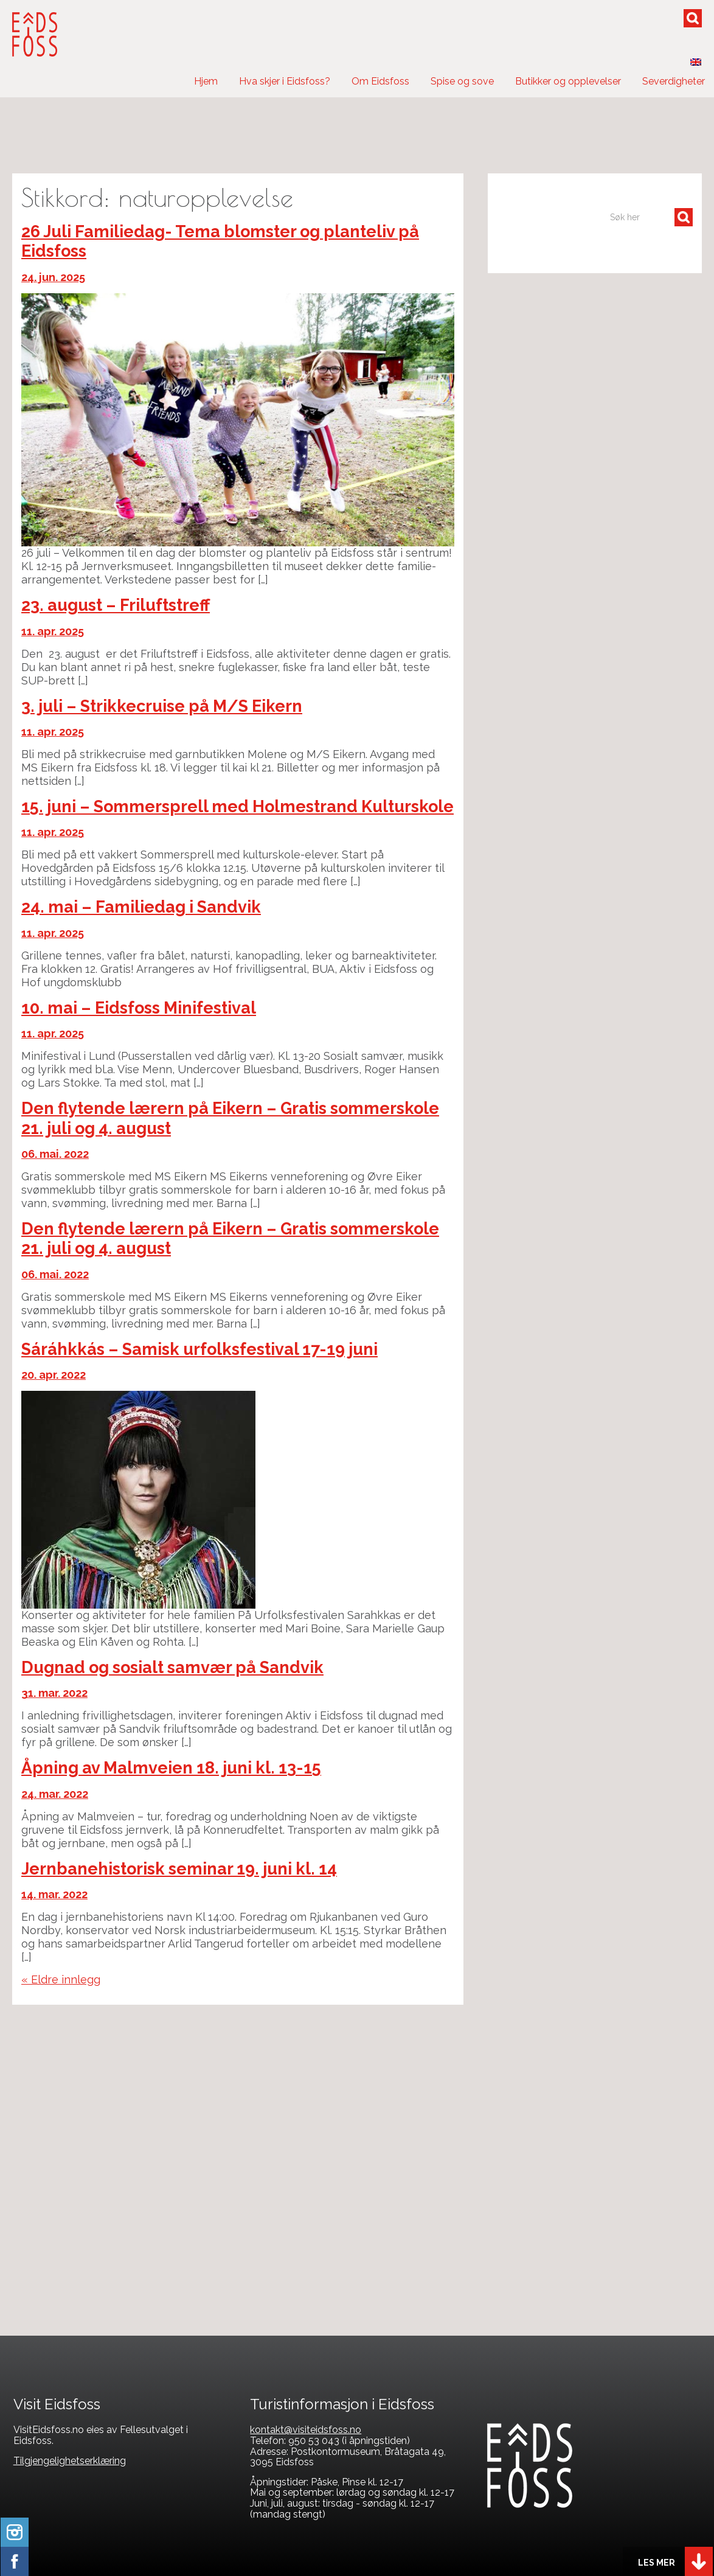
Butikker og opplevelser (568, 81)
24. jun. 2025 (53, 277)
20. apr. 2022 (53, 1374)
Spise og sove (462, 81)
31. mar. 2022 (54, 1693)
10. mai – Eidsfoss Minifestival (138, 1007)
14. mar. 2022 (54, 1894)
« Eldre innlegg (60, 1979)
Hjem (206, 81)
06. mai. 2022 (55, 1153)
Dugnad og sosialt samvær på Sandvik (172, 1667)
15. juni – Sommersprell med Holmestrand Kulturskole (237, 806)
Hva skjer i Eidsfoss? (284, 81)
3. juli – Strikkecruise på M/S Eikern (161, 706)
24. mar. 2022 (54, 1794)
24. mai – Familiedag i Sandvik (141, 906)
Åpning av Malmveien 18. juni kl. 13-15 (171, 1767)
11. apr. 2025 (52, 631)
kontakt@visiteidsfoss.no (305, 2429)
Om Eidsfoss (380, 81)
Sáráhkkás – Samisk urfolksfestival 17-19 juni (199, 1349)
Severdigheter (673, 81)
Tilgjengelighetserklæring (69, 2460)
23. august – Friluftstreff (115, 605)
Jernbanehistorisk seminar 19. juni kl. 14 (179, 1868)
